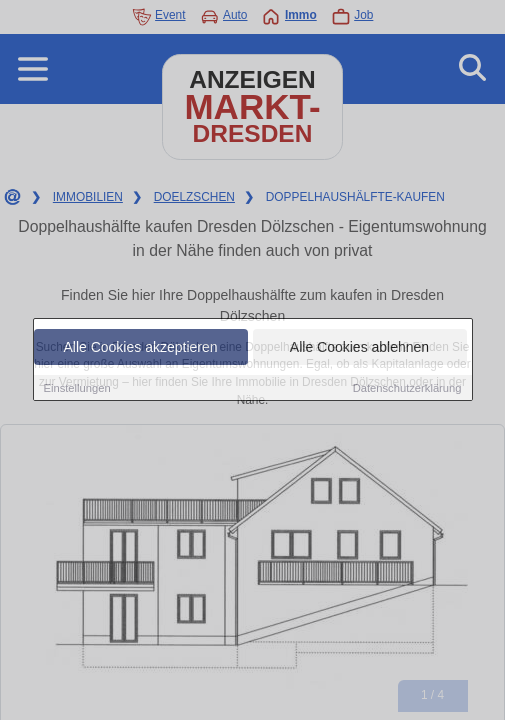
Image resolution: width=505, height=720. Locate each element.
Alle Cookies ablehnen (359, 347)
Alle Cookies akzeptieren (140, 347)
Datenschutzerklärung (407, 388)
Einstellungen (77, 388)
